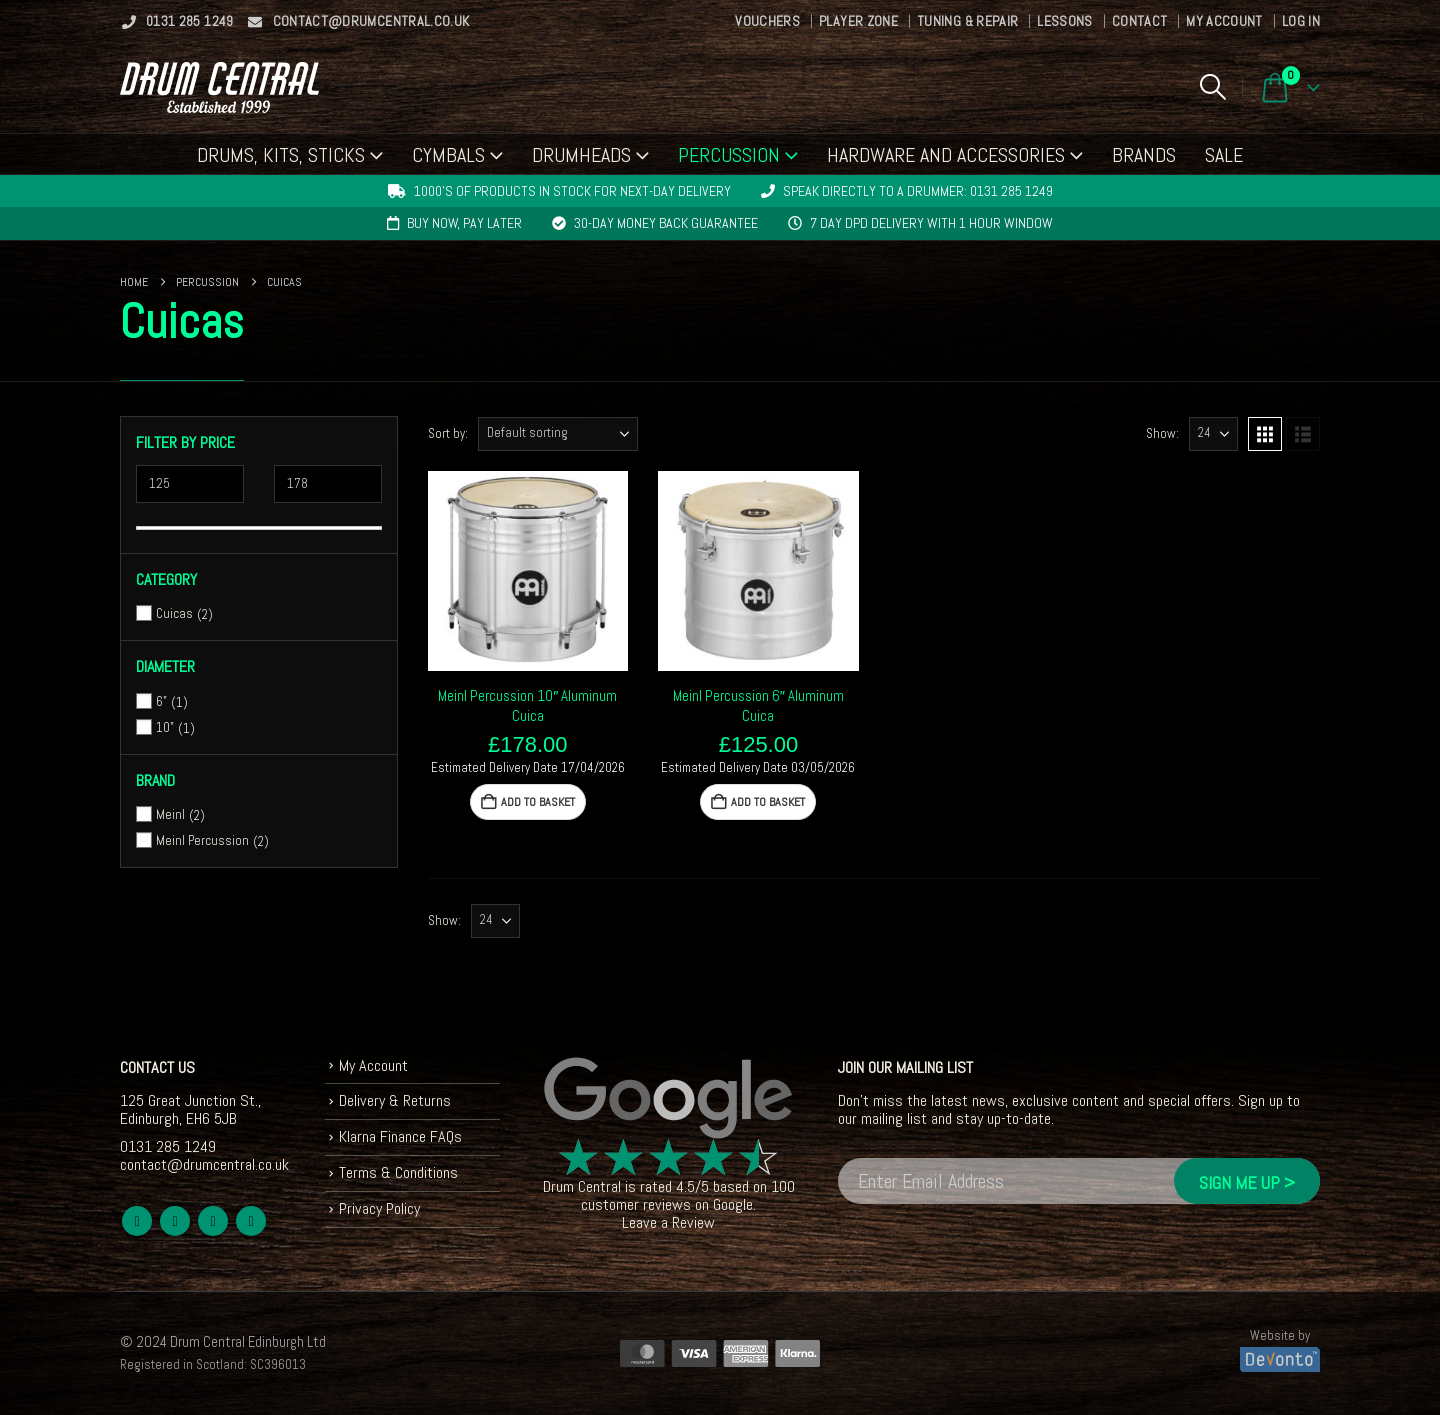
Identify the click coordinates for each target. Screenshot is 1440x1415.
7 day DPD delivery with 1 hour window (931, 223)
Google (733, 1204)
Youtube (213, 1221)
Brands (1144, 155)
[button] (1212, 87)
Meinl (170, 814)
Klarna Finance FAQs (400, 1136)
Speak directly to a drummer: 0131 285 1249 (918, 191)
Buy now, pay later (464, 223)
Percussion (729, 155)
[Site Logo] (219, 87)
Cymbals (448, 155)
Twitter (175, 1221)
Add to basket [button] (538, 802)
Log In (1301, 21)
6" (161, 701)
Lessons (1064, 21)
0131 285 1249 (177, 21)
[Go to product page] (528, 571)
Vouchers (767, 21)
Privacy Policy (379, 1208)
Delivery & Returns (395, 1100)
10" (165, 727)
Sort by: (448, 433)
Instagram (251, 1221)
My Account (1224, 21)
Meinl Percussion (202, 840)
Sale (1224, 155)
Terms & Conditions (398, 1172)
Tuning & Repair (967, 21)
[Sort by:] (558, 434)
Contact (1139, 21)
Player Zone (858, 21)
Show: (1162, 433)
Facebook (137, 1221)
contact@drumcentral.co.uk (358, 21)
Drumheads (581, 155)
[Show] (1213, 434)
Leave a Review (668, 1222)
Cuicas (174, 613)
